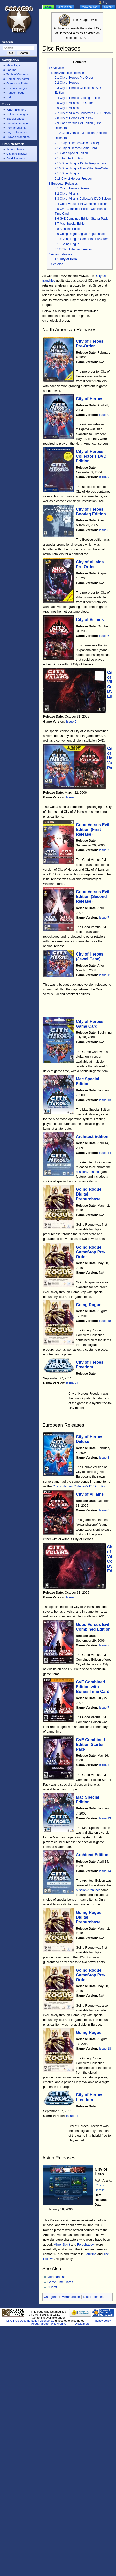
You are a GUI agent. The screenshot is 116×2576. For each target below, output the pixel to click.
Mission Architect (88, 1172)
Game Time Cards (60, 2282)
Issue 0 (104, 415)
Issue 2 (104, 477)
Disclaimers (82, 2323)
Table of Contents (17, 74)
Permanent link (15, 127)
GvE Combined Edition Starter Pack (90, 1744)
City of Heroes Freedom (89, 1364)
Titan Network (15, 149)
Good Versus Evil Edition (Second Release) (92, 896)
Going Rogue (88, 1304)
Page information (17, 132)
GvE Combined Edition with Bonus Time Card (92, 1687)
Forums (11, 69)
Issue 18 (105, 1321)
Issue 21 (72, 1383)
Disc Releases (93, 2297)
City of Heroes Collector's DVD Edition (91, 456)
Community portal (17, 78)
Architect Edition (92, 1136)
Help (9, 97)
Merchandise (56, 2277)
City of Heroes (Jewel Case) (89, 956)
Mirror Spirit (62, 2244)
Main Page (13, 65)
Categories (51, 2297)
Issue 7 (104, 850)
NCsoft (52, 2287)
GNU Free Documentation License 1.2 (30, 2320)
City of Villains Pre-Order (90, 564)
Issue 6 (104, 636)
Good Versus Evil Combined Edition (93, 1626)
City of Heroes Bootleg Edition (91, 511)
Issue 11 (105, 975)
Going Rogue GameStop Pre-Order (90, 1252)
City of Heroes (89, 398)
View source (89, 6)
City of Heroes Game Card (89, 1023)
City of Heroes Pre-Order (89, 343)
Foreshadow (85, 2244)
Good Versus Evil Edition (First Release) (92, 829)
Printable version (17, 123)
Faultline (90, 2254)
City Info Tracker (16, 153)
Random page (15, 92)
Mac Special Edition (87, 1081)
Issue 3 (104, 530)
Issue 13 (105, 1100)
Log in (106, 2)
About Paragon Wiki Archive (49, 2323)
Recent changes (16, 88)
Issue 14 (105, 1153)
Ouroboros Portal (17, 83)
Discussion (65, 6)
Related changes (17, 114)
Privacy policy (102, 2320)
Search (7, 42)
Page (48, 6)
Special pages (15, 118)
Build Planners (15, 158)
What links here (16, 109)
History (108, 6)
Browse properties (17, 136)
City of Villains (90, 619)
